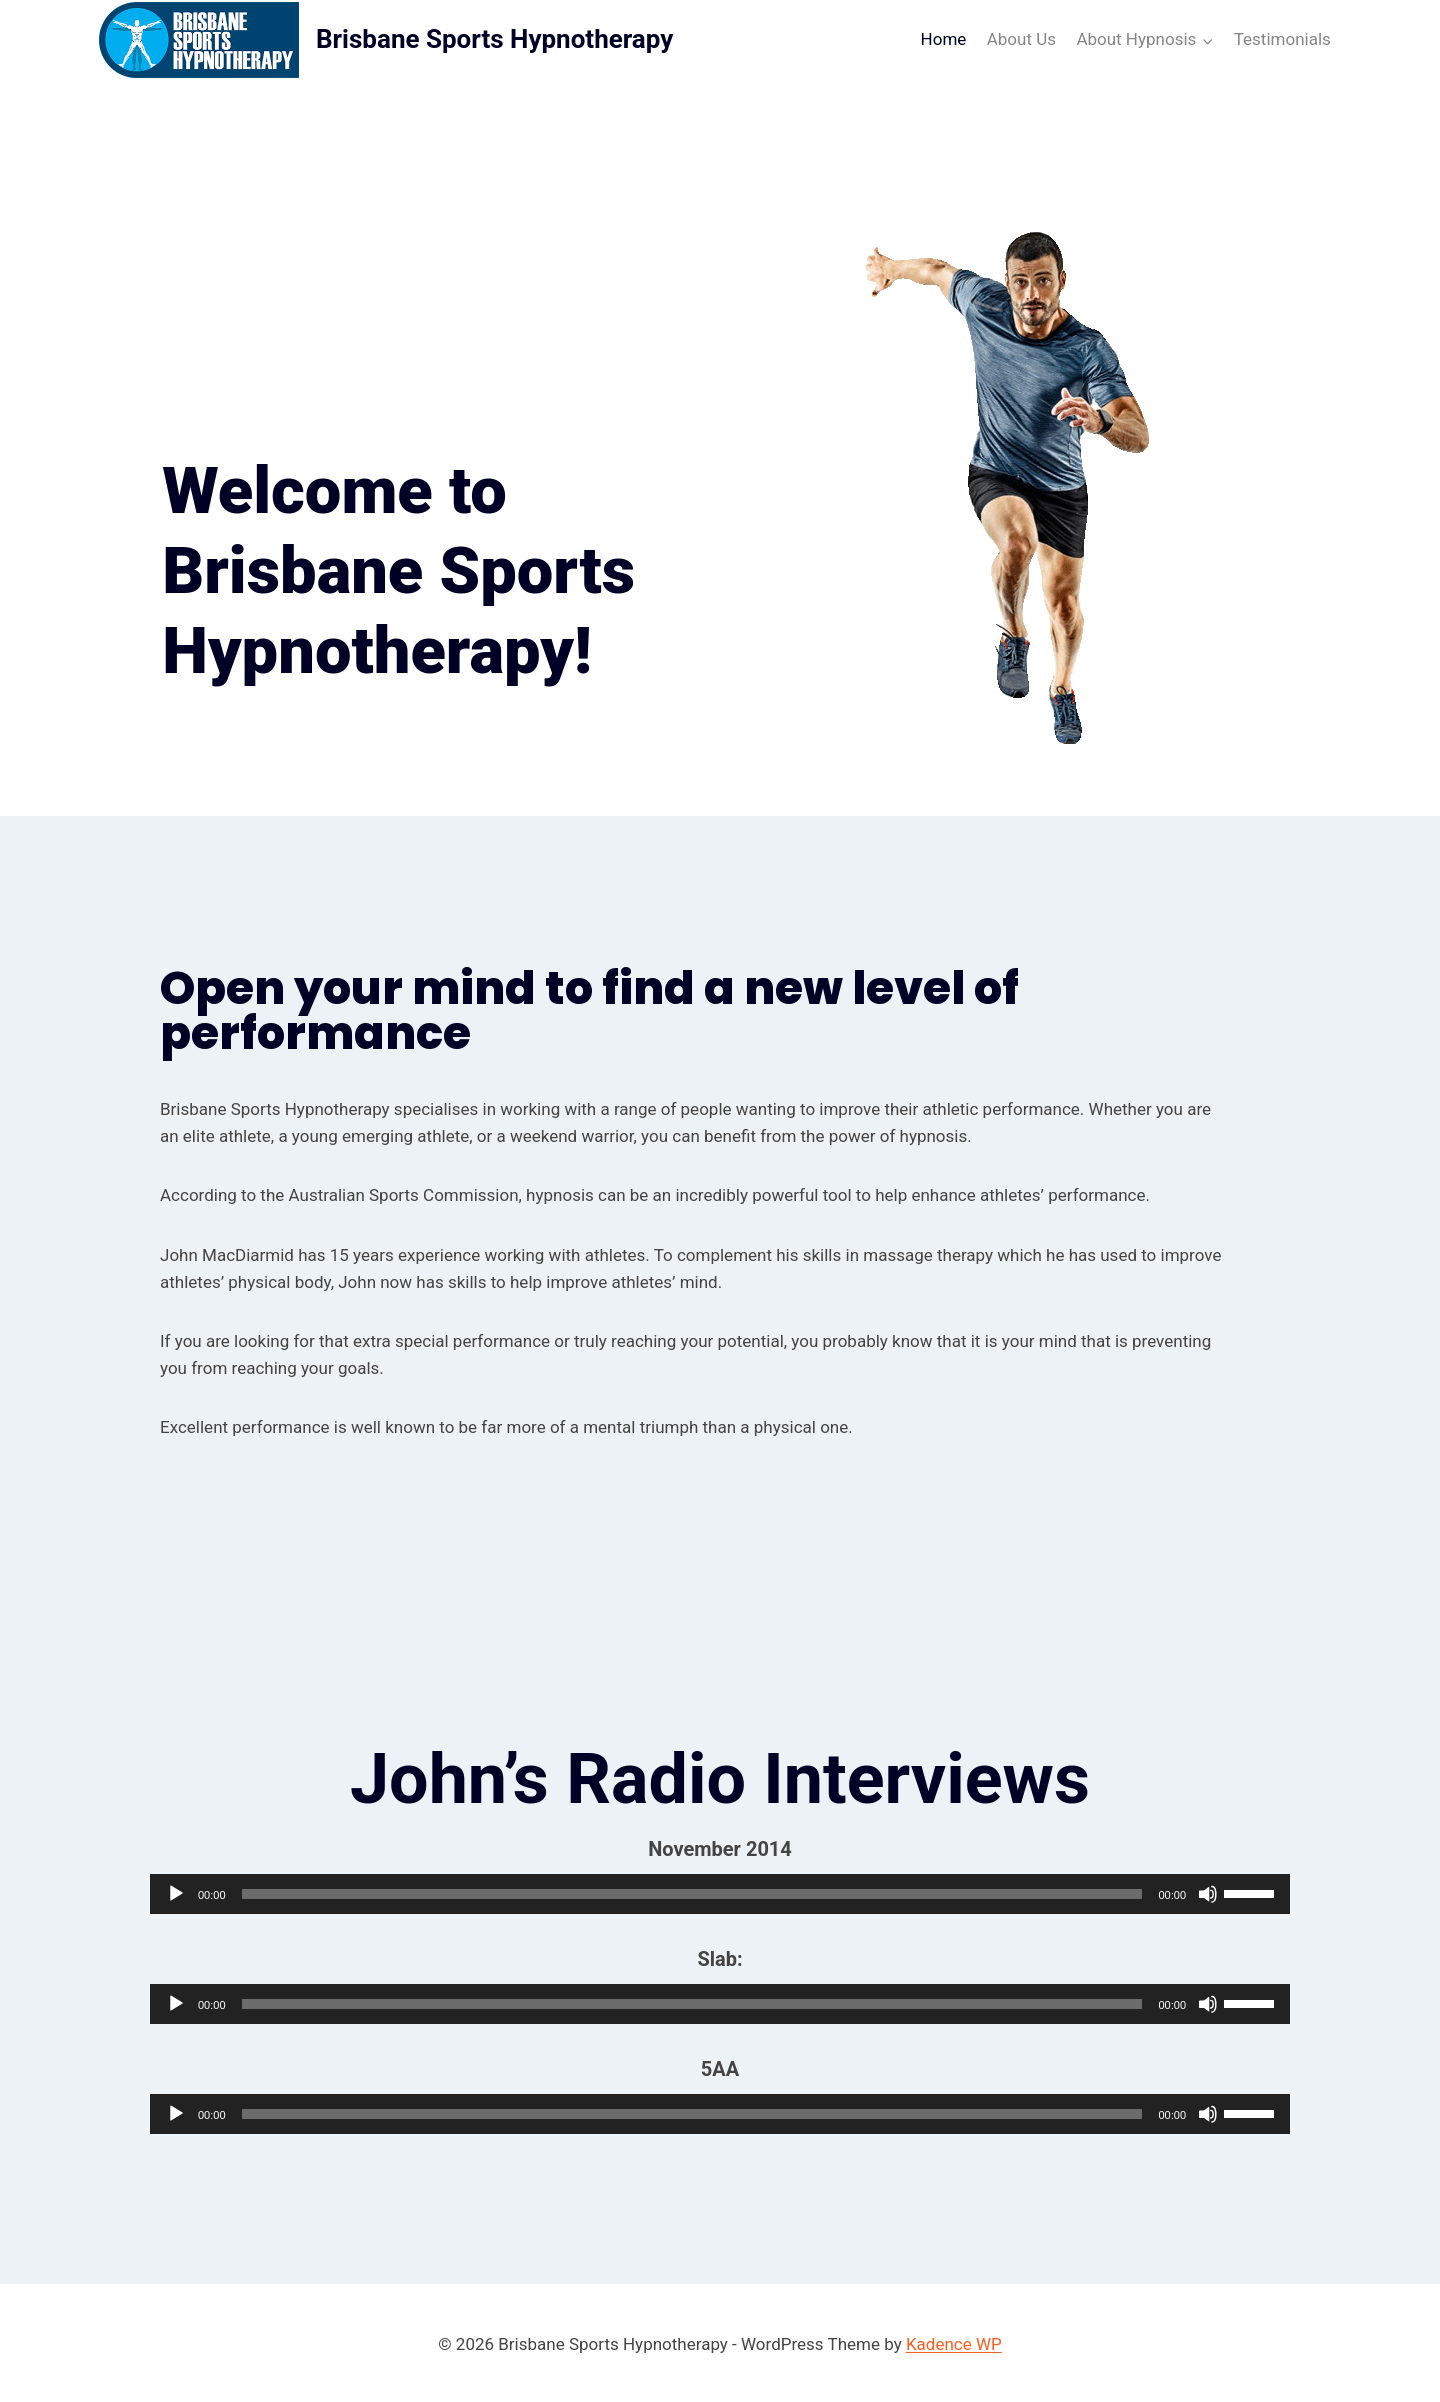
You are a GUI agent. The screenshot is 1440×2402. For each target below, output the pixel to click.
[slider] (692, 1891)
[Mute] (1208, 1891)
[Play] (176, 1891)
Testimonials (1282, 39)
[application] (720, 1891)
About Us (1021, 39)
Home (944, 39)
